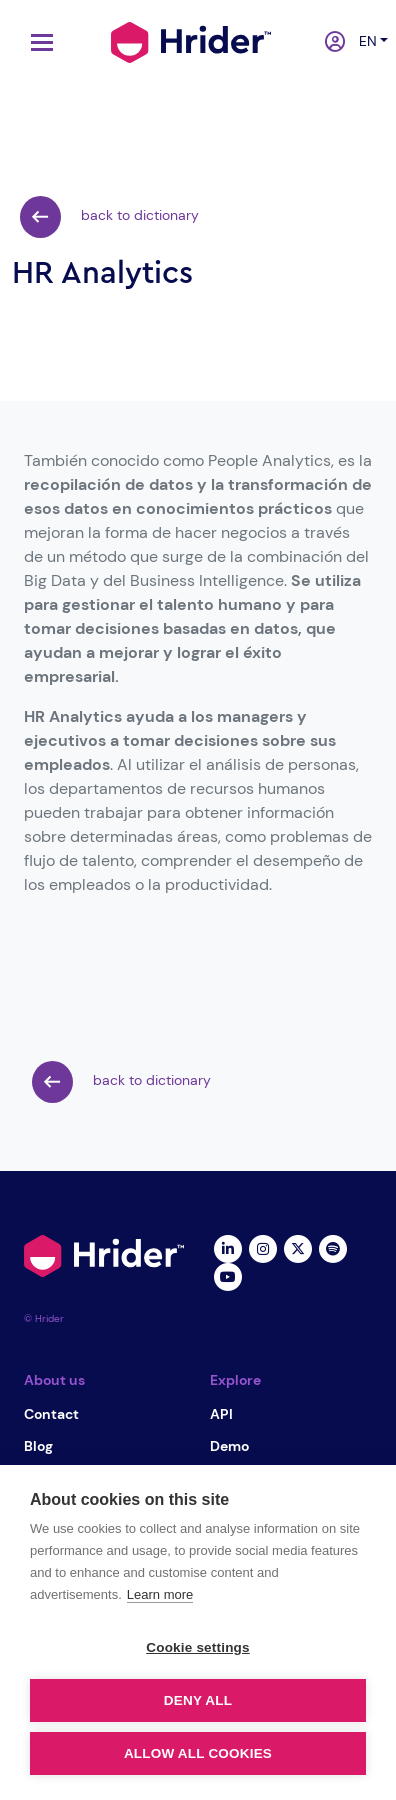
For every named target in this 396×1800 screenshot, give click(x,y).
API (221, 1414)
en (364, 41)
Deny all (198, 1700)
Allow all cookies (198, 1753)
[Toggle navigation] (37, 42)
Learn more (160, 1594)
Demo (229, 1446)
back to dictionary (109, 217)
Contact (51, 1414)
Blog (38, 1446)
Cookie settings (198, 1647)
